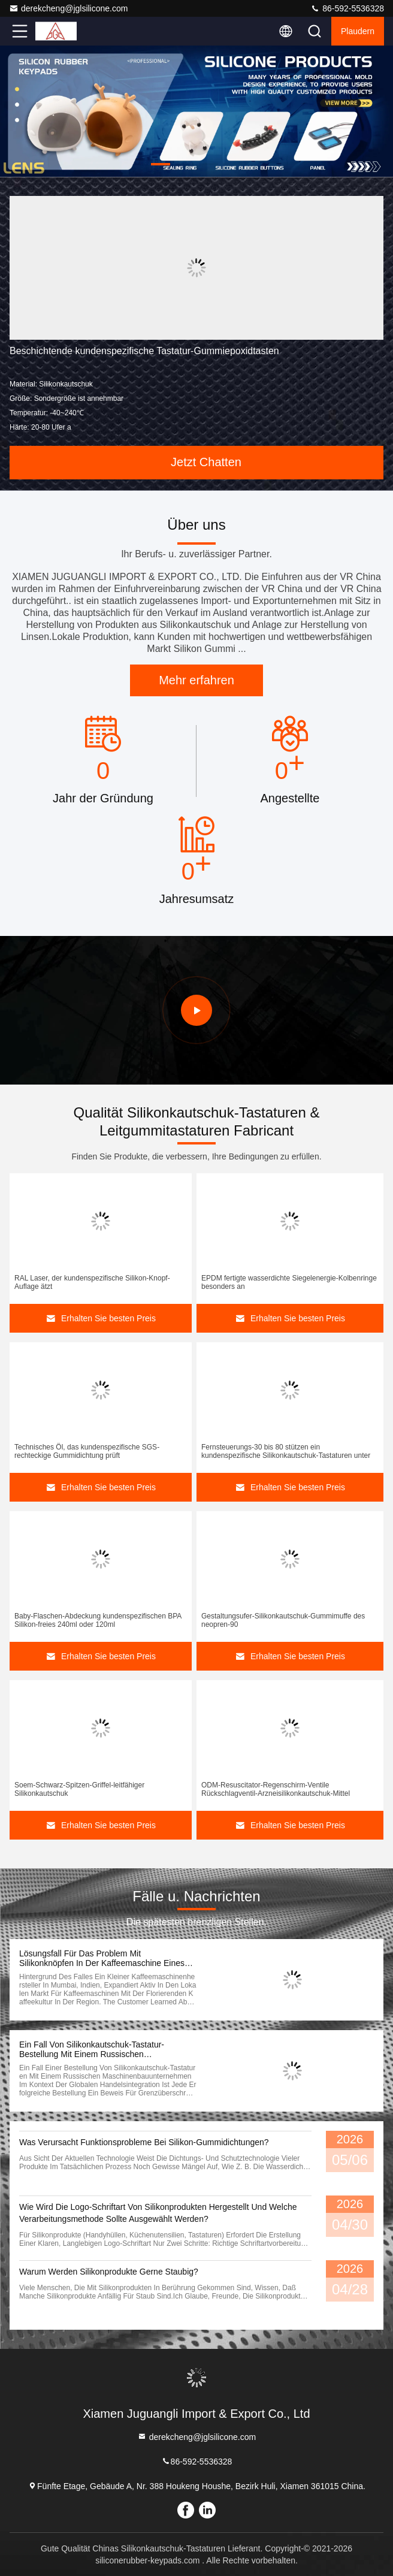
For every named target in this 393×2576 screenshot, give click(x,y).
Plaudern (357, 31)
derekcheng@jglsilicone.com (68, 8)
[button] (160, 164)
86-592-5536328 (347, 8)
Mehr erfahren (196, 680)
